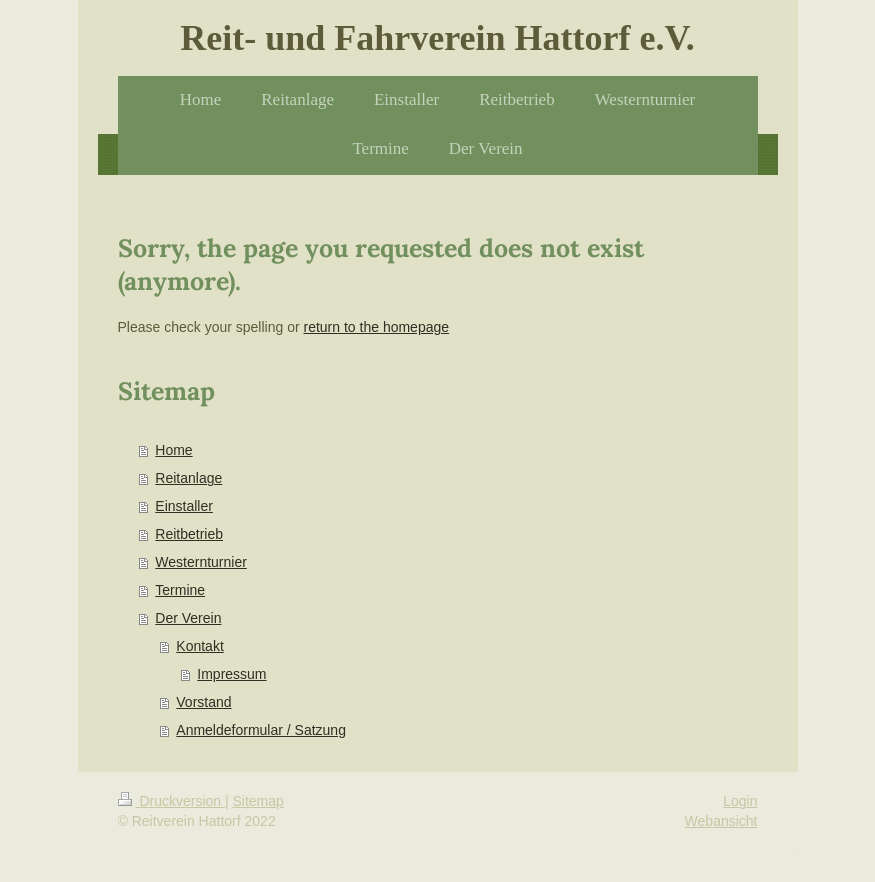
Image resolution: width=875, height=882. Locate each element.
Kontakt (199, 646)
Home (173, 450)
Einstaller (184, 506)
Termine (180, 590)
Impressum (231, 674)
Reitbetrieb (189, 534)
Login (740, 801)
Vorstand (203, 702)
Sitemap (258, 801)
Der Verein (188, 618)
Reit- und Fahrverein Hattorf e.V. (437, 38)
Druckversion (171, 801)
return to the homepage (377, 327)
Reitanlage (188, 478)
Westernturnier (201, 562)
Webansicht (721, 821)
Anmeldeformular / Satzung (261, 730)
